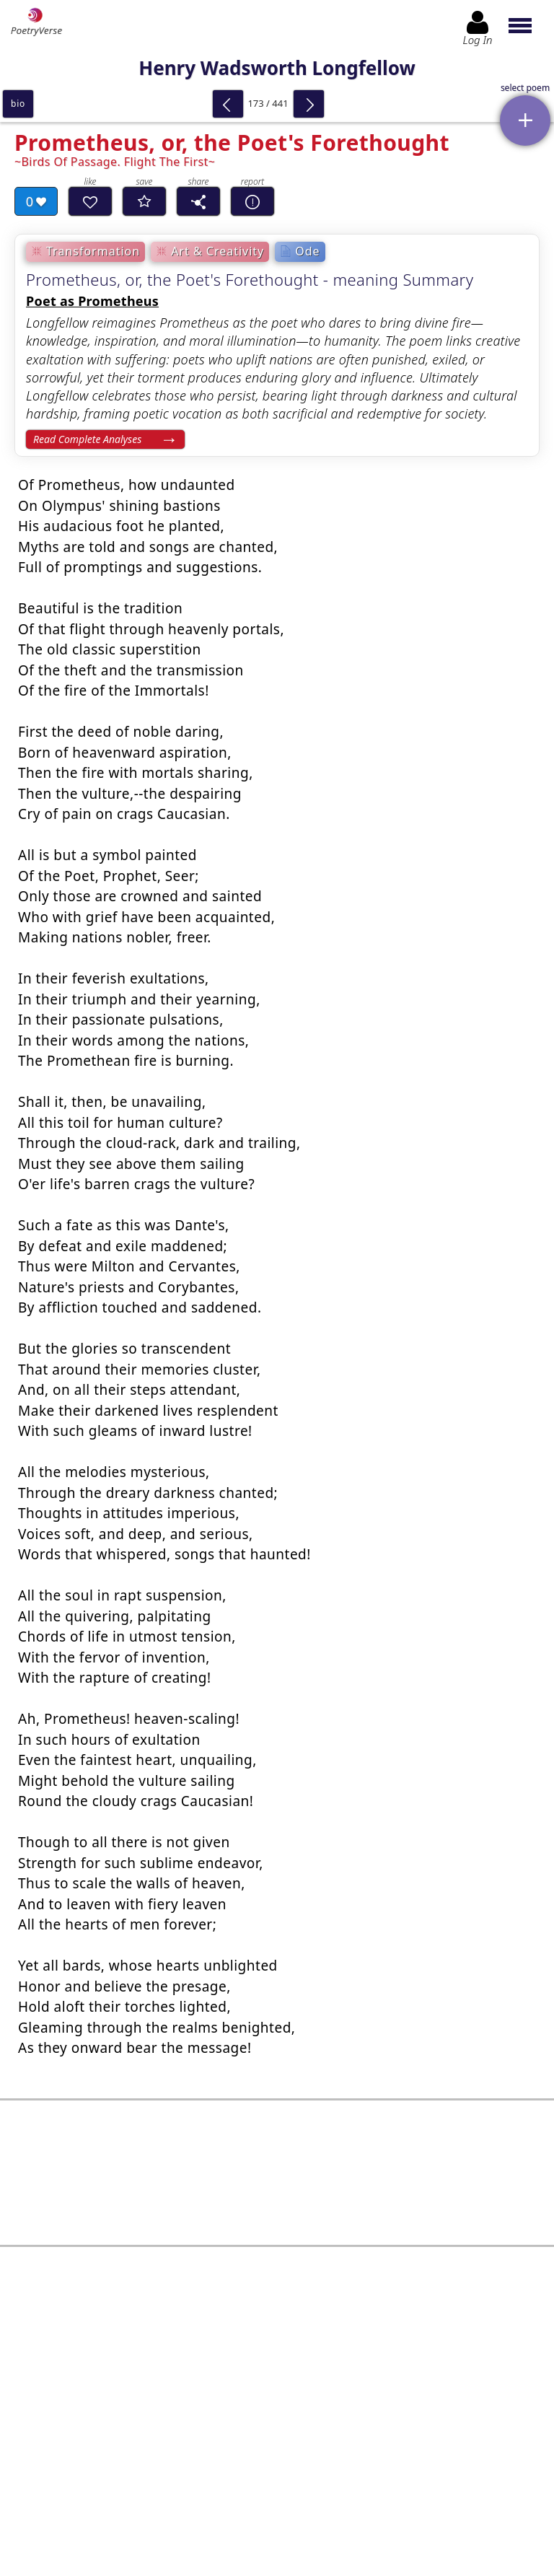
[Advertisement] (277, 2172)
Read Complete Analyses (87, 439)
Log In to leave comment (277, 2460)
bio (18, 103)
